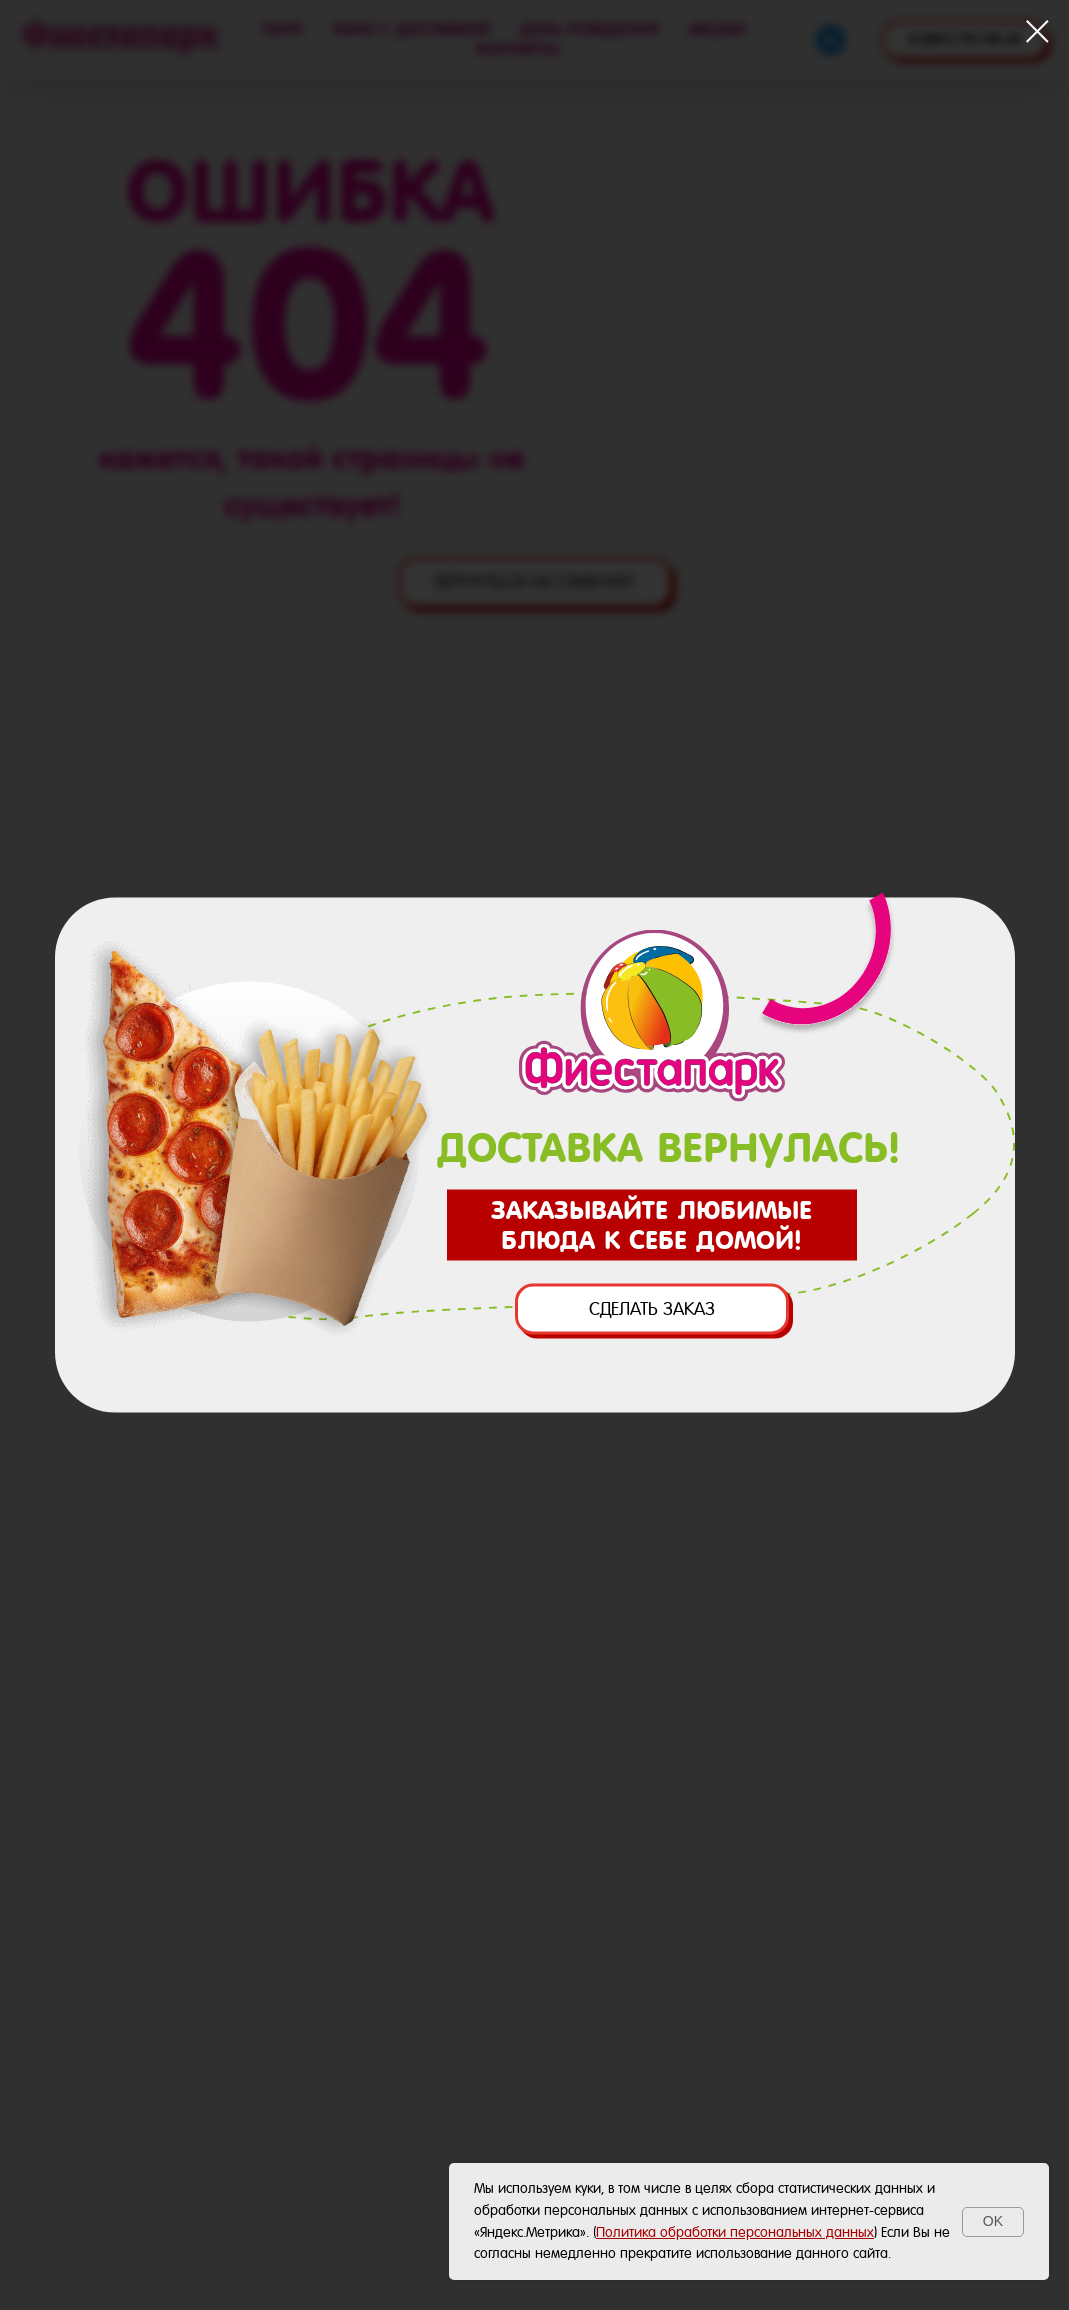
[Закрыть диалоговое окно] (1037, 31)
